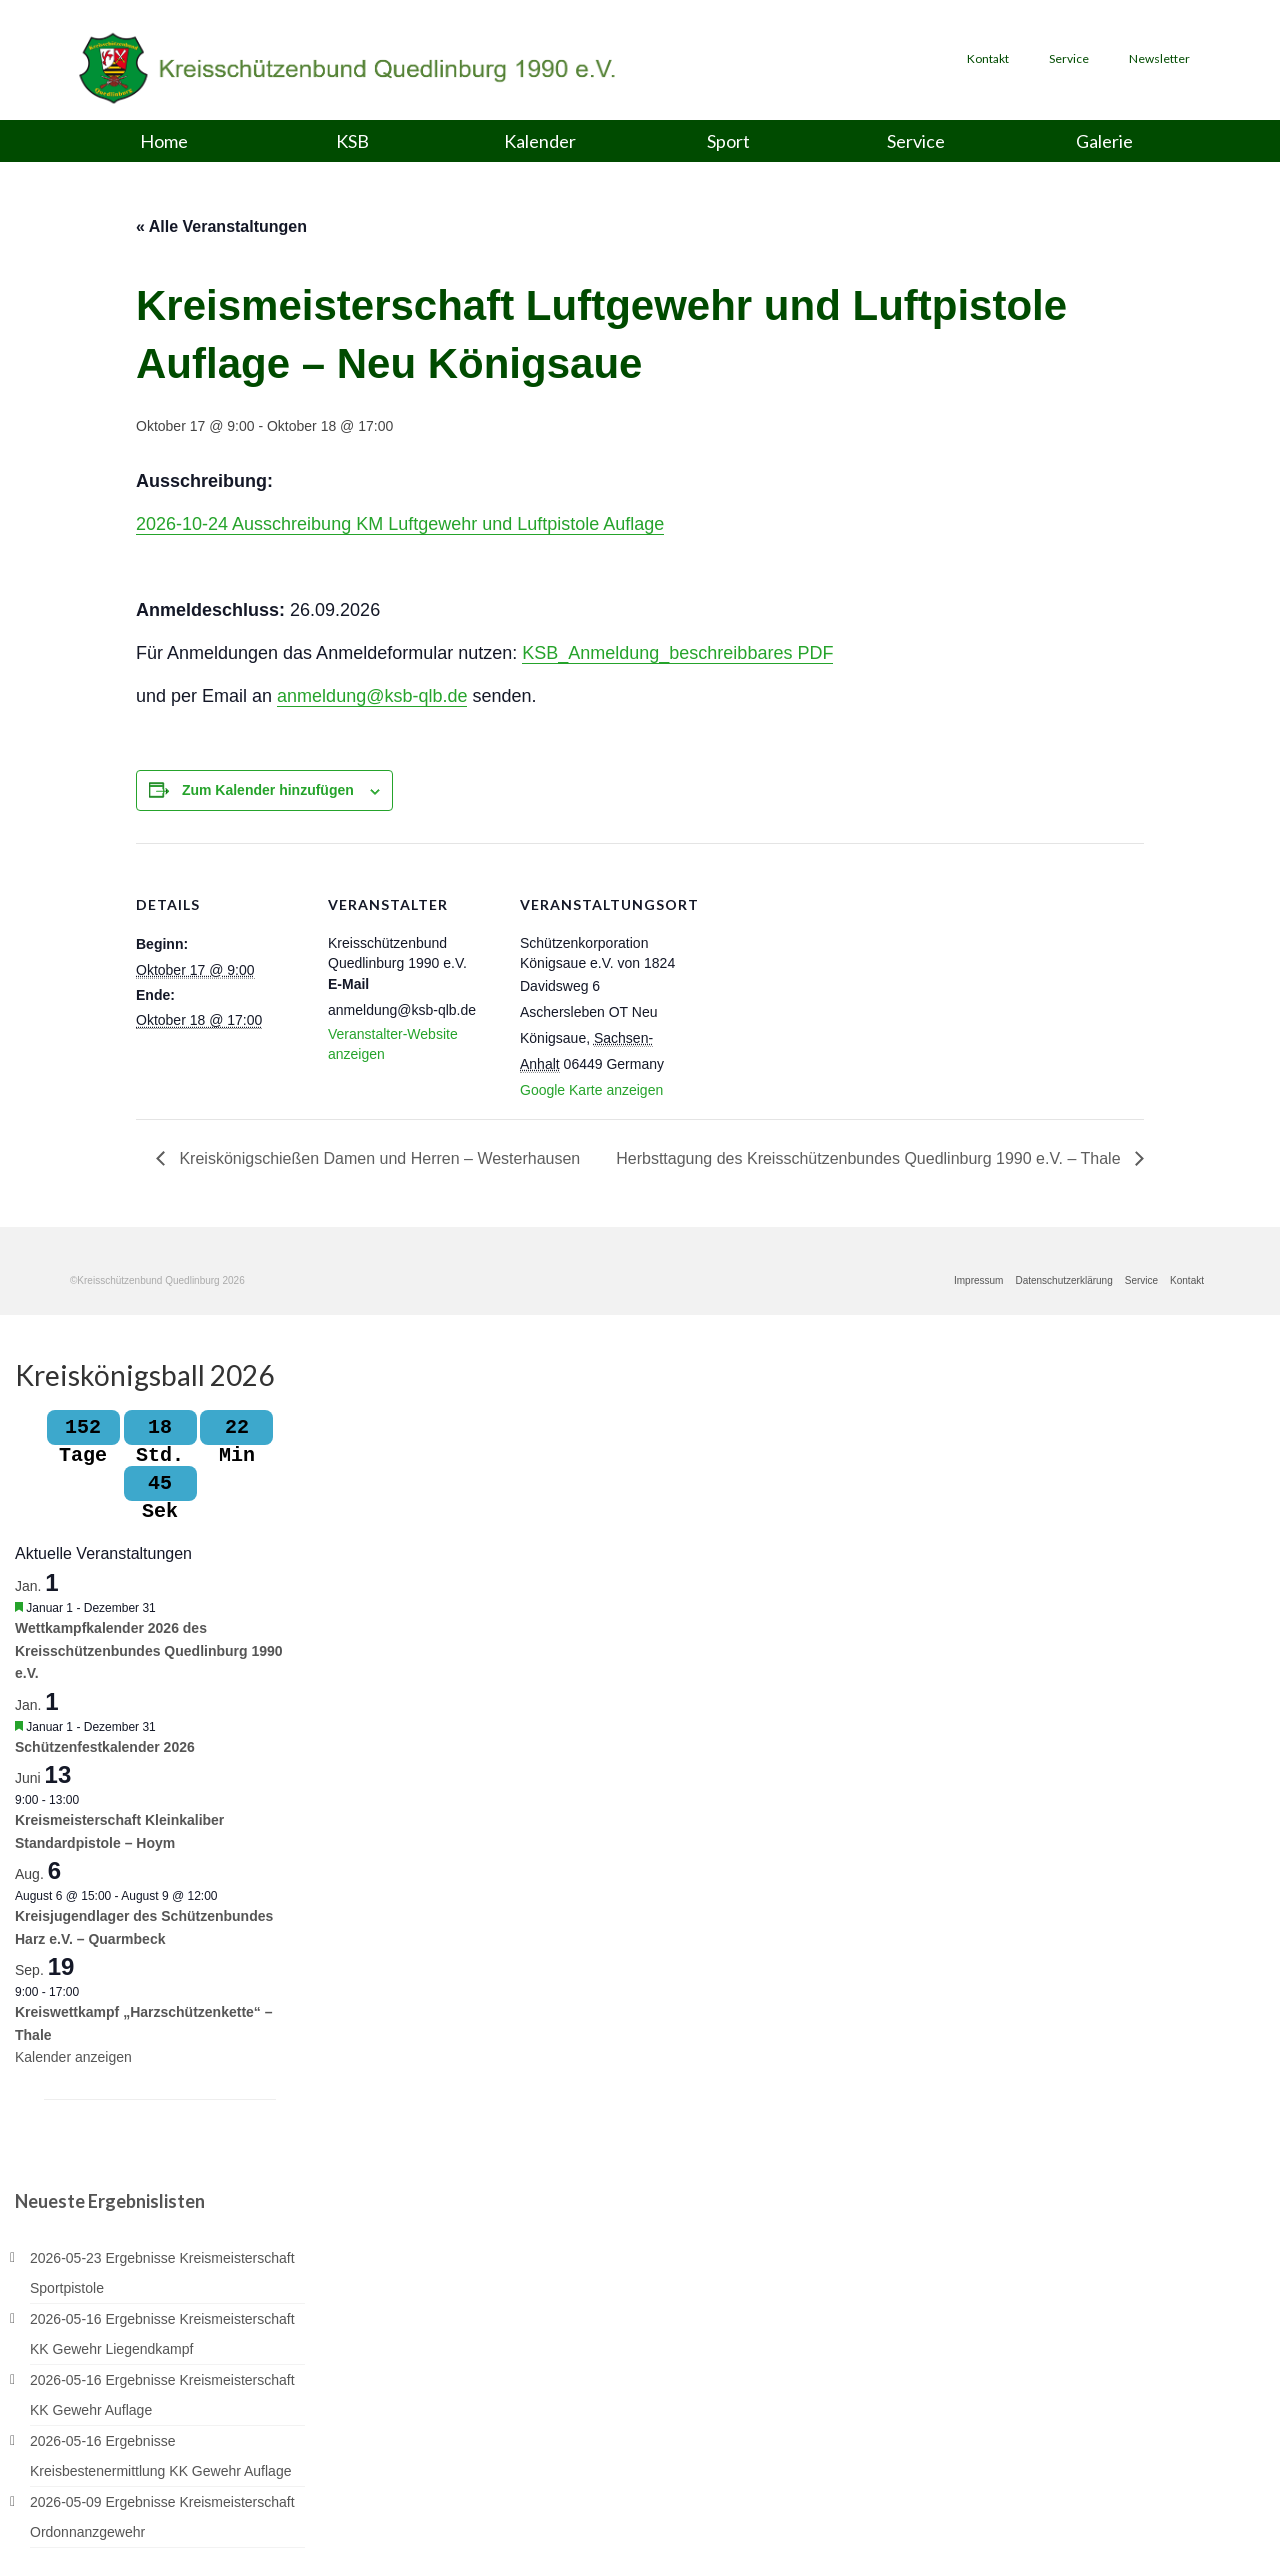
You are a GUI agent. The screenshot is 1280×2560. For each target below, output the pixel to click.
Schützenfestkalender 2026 (105, 1749)
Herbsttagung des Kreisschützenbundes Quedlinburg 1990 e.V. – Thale (870, 1158)
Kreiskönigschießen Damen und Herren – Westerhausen (377, 1158)
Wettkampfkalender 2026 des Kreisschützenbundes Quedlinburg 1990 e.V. (149, 1653)
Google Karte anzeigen (591, 1090)
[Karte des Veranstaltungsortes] (817, 980)
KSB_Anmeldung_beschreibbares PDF (677, 653)
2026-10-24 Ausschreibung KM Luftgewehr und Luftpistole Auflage (400, 524)
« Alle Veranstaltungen (221, 226)
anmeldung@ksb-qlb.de (372, 696)
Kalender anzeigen (73, 2060)
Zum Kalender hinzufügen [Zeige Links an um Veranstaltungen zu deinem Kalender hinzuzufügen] (268, 790)
